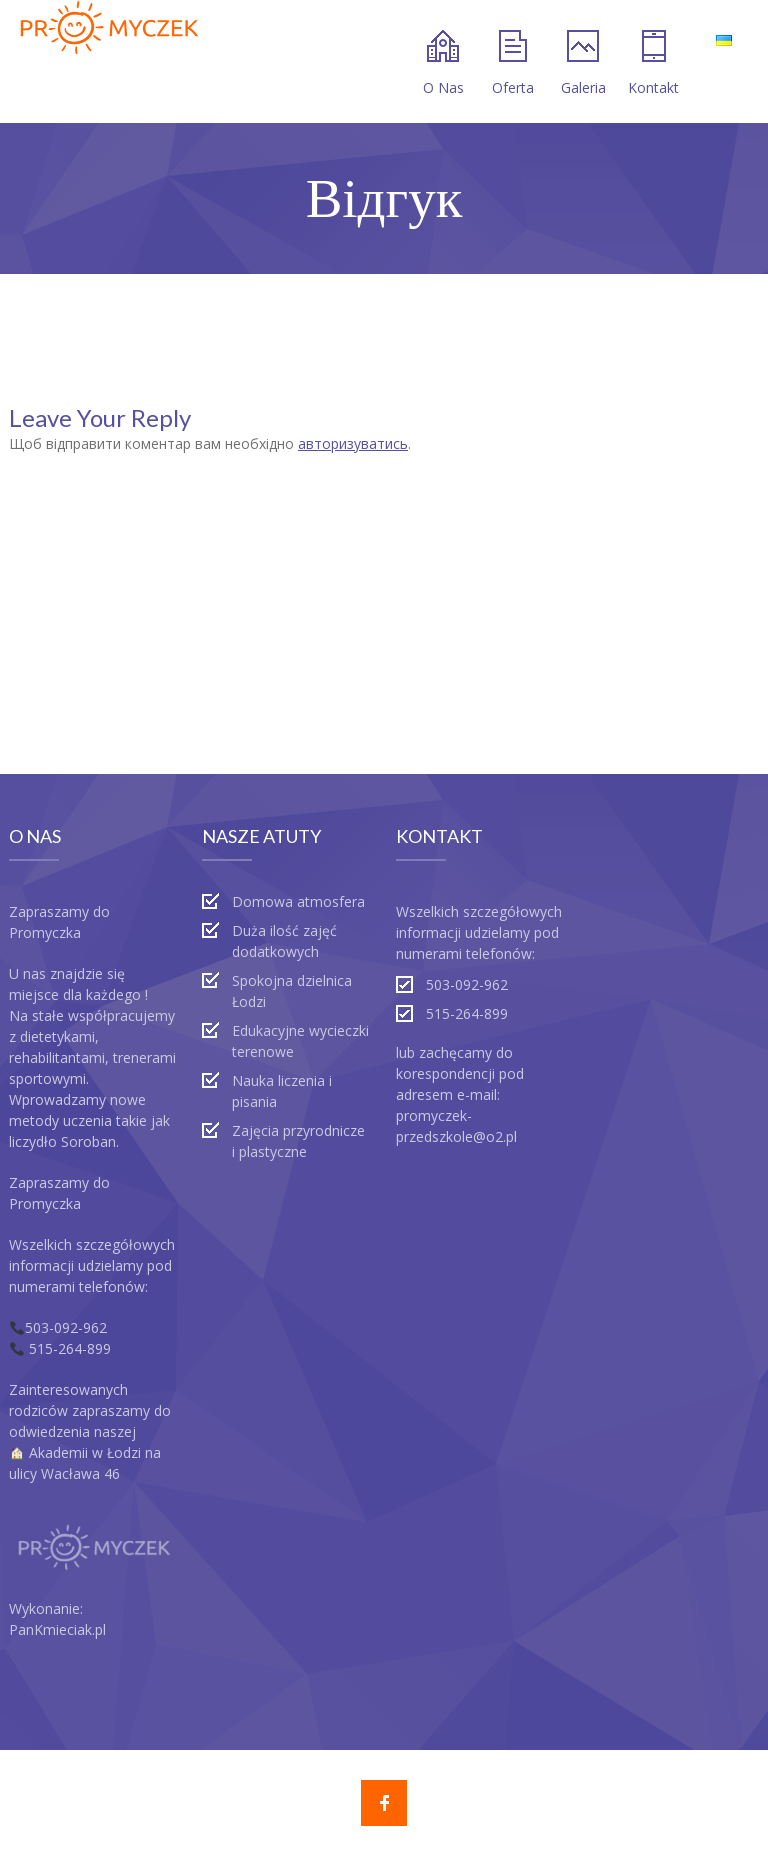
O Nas (443, 63)
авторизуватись (353, 443)
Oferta (513, 63)
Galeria (583, 63)
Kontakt (653, 63)
